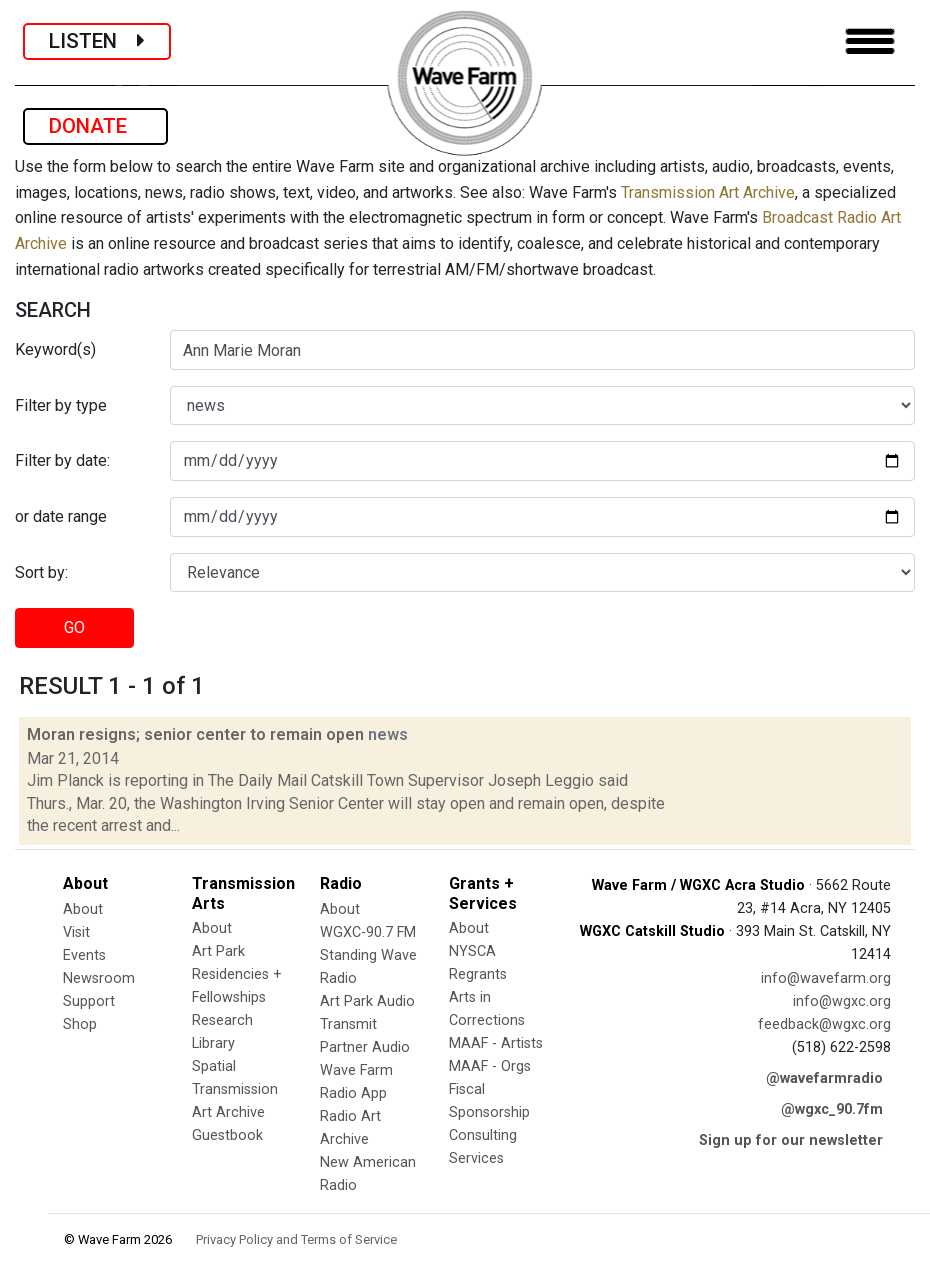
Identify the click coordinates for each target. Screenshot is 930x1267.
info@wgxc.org (842, 1001)
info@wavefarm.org (826, 978)
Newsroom (99, 978)
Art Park (218, 951)
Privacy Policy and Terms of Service (296, 1239)
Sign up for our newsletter (791, 1140)
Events (84, 955)
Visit (76, 932)
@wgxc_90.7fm (832, 1109)
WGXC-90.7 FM (368, 932)
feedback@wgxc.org (824, 1024)
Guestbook (227, 1135)
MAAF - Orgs (490, 1066)
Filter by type (61, 405)
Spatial (214, 1066)
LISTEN (97, 41)
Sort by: (41, 572)
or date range (61, 516)
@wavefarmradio (824, 1078)
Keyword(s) (55, 349)
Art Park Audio (367, 1001)
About (83, 909)
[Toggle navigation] (870, 41)
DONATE (95, 126)
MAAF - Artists (496, 1043)
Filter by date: (62, 460)
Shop (80, 1024)
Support (89, 1001)
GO (74, 627)
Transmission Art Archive (708, 192)
